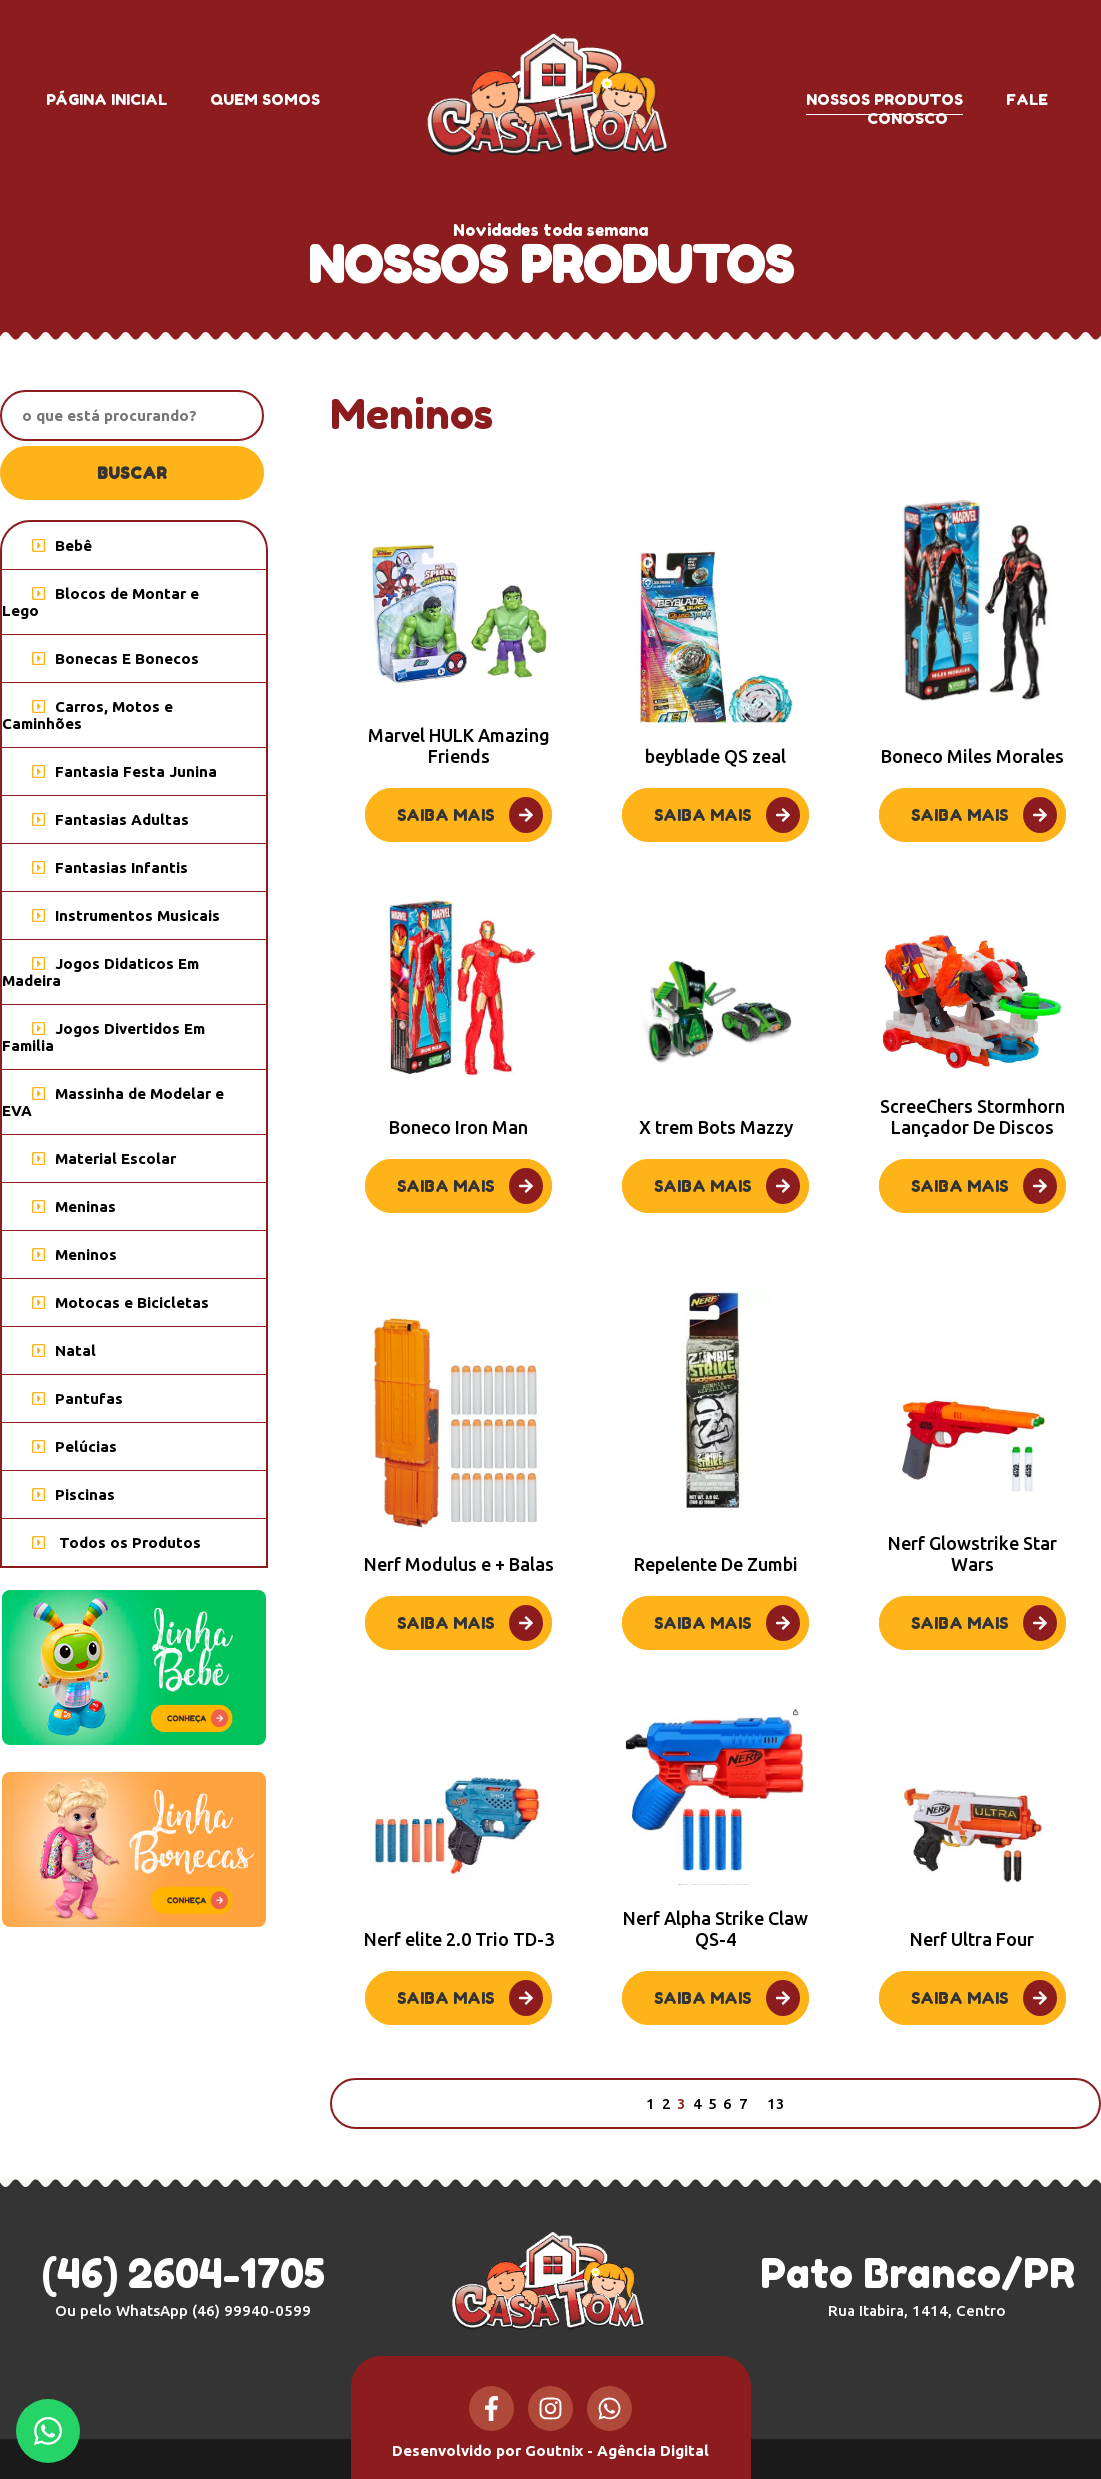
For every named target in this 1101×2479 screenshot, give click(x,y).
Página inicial (106, 99)
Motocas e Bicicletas (120, 1302)
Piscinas (73, 1494)
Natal (64, 1350)
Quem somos (265, 99)
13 (776, 2103)
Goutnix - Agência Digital (617, 2450)
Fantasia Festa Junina (124, 771)
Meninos (74, 1254)
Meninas (74, 1206)
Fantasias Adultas (110, 819)
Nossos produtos (884, 99)
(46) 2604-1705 (183, 2273)
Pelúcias (74, 1446)
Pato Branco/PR (917, 2284)
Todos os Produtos (116, 1542)
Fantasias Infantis (110, 867)
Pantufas (77, 1398)
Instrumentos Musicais (126, 915)
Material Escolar (104, 1158)
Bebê (62, 545)
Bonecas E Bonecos (115, 658)
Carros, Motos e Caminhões (87, 715)
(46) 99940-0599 (251, 2310)
